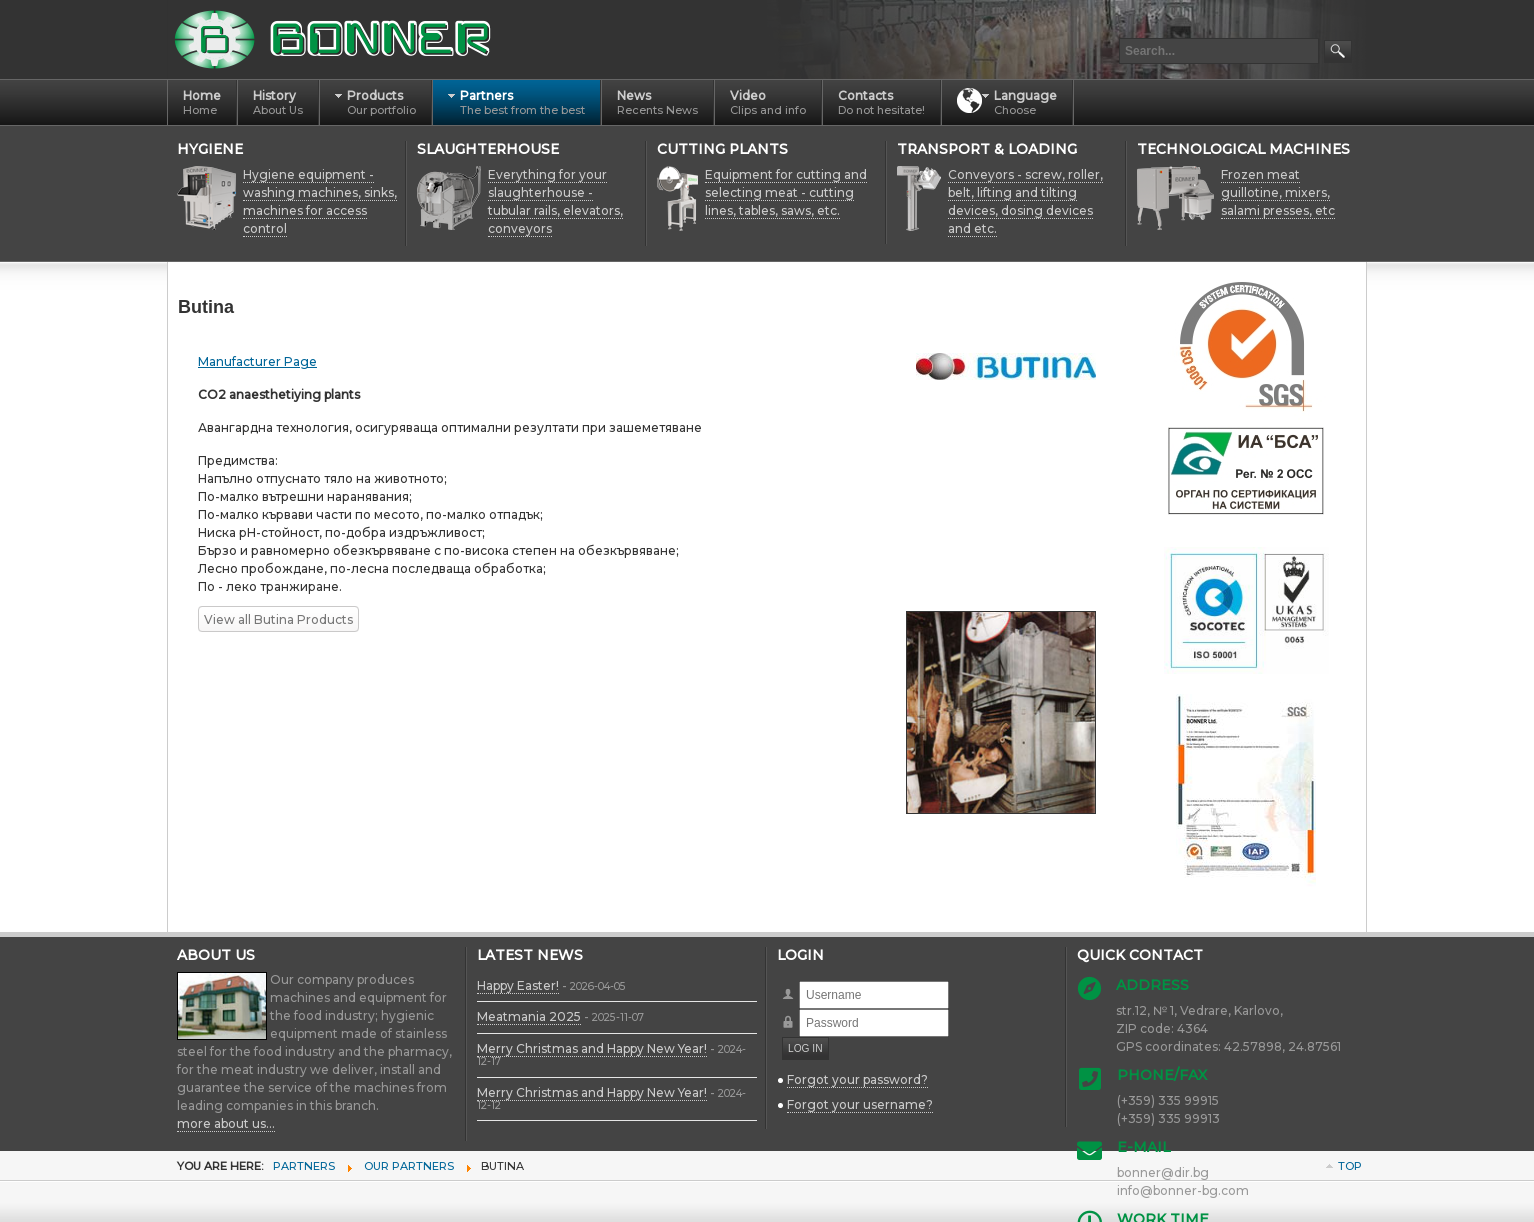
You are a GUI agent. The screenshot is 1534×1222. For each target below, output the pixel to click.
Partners (304, 1166)
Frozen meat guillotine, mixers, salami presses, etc (1278, 192)
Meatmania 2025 (529, 1016)
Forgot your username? (860, 1104)
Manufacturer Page (257, 361)
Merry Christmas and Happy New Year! (592, 1048)
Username (799, 981)
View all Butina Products (278, 619)
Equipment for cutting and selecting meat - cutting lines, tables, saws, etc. (786, 192)
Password (799, 1009)
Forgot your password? (857, 1079)
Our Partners (409, 1166)
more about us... (226, 1123)
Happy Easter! (518, 985)
